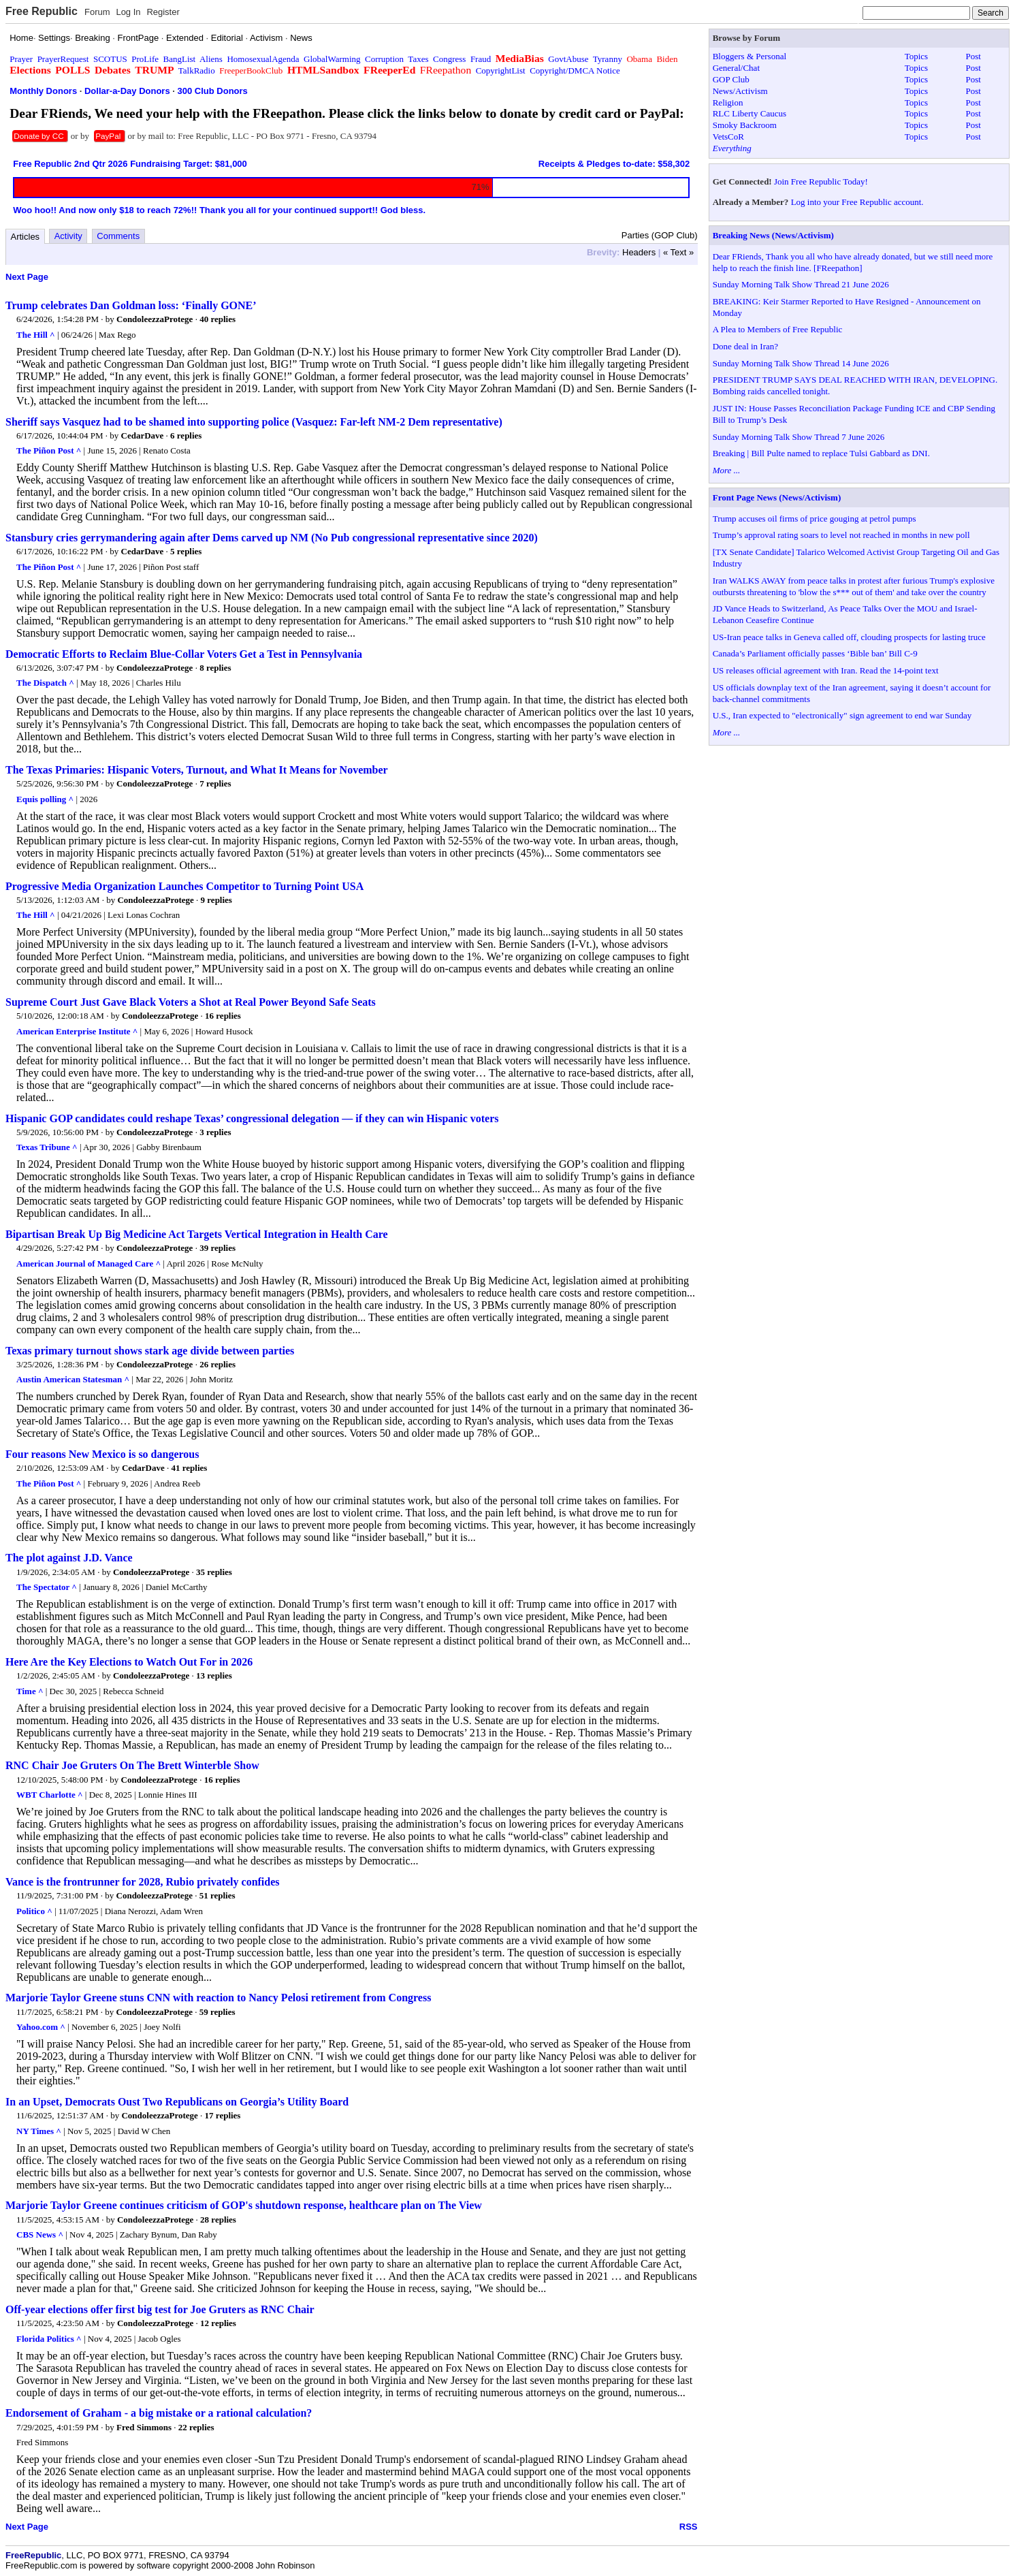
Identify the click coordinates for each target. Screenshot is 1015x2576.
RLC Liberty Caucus (749, 113)
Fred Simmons (144, 2427)
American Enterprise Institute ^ (77, 1031)
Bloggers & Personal (749, 56)
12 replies (218, 2323)
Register (162, 12)
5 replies (186, 551)
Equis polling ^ (45, 799)
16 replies (223, 1016)
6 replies (186, 435)
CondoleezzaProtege (154, 319)
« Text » (678, 252)
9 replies (216, 900)
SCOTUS (110, 59)
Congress (449, 59)
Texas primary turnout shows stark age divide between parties (149, 1350)
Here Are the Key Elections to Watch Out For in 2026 (129, 1662)
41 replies (190, 1468)
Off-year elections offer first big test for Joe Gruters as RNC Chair (160, 2309)
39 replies (217, 1248)
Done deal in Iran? (745, 346)
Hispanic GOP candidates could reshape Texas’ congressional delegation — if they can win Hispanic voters (252, 1118)
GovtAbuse (568, 59)
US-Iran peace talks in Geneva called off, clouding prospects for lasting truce (849, 637)
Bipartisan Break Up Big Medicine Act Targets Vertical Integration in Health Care (196, 1234)
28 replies (218, 2219)
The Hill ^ (35, 335)
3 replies (215, 1132)
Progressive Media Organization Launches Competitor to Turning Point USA (184, 886)
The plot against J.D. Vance (69, 1557)
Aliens (211, 59)
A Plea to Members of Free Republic (778, 329)
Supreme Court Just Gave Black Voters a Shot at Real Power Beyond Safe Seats (190, 1002)
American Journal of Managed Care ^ (88, 1263)
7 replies (215, 783)
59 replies (217, 2012)
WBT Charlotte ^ (49, 1795)
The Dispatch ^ (45, 683)
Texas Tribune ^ (47, 1147)
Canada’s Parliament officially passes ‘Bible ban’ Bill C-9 (815, 653)
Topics (916, 56)
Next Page (26, 277)
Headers (639, 252)
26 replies (217, 1364)
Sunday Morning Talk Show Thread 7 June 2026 (798, 437)
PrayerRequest (63, 59)
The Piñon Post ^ (48, 450)
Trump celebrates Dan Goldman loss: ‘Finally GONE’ (131, 305)
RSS (688, 2527)
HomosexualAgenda (263, 59)
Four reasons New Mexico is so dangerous (102, 1454)
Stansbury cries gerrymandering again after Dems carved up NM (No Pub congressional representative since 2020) (271, 537)
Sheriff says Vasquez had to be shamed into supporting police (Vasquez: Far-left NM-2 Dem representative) (253, 422)
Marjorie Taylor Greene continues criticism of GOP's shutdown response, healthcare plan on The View (243, 2205)
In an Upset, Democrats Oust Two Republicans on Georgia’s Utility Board (177, 2102)
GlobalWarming (332, 59)
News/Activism (740, 91)
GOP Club (731, 79)
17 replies (223, 2115)
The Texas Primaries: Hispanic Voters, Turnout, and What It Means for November (196, 770)
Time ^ (29, 1691)
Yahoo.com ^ (40, 2027)
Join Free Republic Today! (821, 181)
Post (972, 56)
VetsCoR (728, 136)
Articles (25, 237)
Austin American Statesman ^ (72, 1379)
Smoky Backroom (745, 125)
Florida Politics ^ (49, 2339)
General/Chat (736, 68)
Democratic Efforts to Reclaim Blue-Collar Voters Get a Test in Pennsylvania (183, 654)
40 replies (217, 319)
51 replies (217, 1895)
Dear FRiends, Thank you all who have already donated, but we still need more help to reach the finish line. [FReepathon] (853, 262)
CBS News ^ (39, 2234)
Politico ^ (34, 1911)
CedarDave (142, 435)
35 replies (214, 1572)
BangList (179, 59)
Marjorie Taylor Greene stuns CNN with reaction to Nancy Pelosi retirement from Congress (218, 1997)
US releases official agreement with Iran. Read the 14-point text (826, 670)
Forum (97, 12)
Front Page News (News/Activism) (777, 497)
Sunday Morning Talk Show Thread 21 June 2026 (801, 284)
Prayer (21, 59)
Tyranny (607, 59)
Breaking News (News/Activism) (773, 235)
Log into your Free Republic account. (857, 202)
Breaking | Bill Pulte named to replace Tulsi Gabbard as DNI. (821, 453)
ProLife (145, 59)
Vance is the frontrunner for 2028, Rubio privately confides (142, 1882)
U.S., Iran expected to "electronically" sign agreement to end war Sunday (842, 715)
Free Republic (41, 11)
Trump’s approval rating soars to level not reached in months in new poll (841, 535)
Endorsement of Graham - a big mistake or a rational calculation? (158, 2413)
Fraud (480, 59)
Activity (68, 236)
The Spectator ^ (46, 1587)
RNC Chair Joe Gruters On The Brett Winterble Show (132, 1765)
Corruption (384, 59)
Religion (728, 102)
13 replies (214, 1675)
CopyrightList (501, 70)
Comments (118, 236)
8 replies (215, 668)
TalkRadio (196, 70)
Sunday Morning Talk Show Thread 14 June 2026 (801, 363)
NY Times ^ (38, 2131)
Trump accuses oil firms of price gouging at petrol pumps (814, 518)
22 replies (196, 2427)
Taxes (418, 59)
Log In (128, 12)
